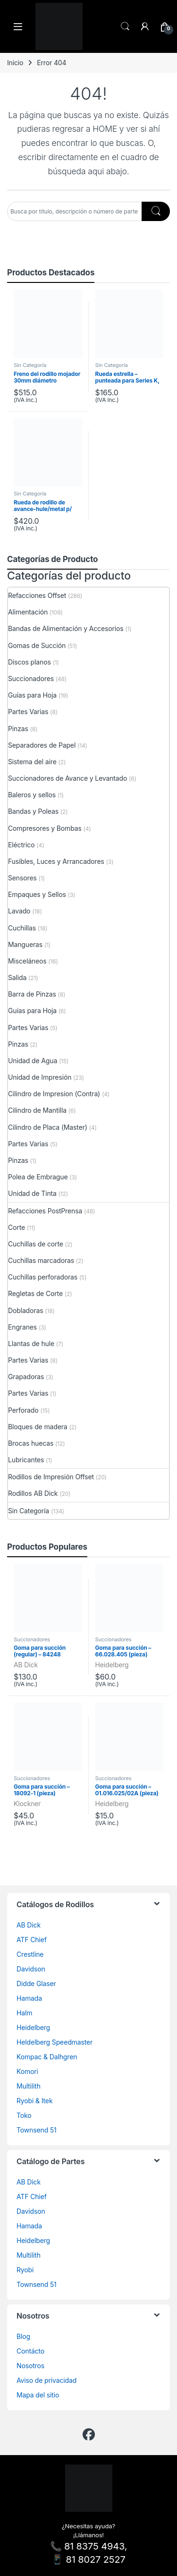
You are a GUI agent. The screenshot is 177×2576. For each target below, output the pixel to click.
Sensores (22, 878)
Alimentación (28, 612)
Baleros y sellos (32, 795)
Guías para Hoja (32, 695)
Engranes (22, 1327)
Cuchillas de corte (35, 1244)
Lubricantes (26, 1460)
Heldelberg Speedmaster (55, 2042)
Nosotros (30, 2366)
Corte (16, 1227)
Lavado (19, 911)
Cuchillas (22, 928)
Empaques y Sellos (37, 894)
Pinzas (18, 729)
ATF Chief (32, 1940)
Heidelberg (112, 1665)
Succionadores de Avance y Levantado (67, 778)
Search (125, 26)
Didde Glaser (36, 1983)
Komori (27, 2071)
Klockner (27, 1804)
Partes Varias (28, 712)
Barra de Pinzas (32, 994)
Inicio (15, 63)
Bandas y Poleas (33, 811)
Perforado (23, 1410)
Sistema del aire (32, 762)
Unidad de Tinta (32, 1193)
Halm (24, 2013)
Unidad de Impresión (39, 1077)
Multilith (29, 2086)
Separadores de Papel (42, 745)
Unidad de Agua (32, 1061)
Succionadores (31, 678)
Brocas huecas (30, 1443)
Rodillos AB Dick (33, 1493)
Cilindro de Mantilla (37, 1110)
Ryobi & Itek (34, 2101)
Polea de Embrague (37, 1177)
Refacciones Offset (37, 595)
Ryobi (25, 2270)
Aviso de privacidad (46, 2380)
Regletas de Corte (35, 1293)
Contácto (30, 2351)
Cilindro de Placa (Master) (47, 1127)
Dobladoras (25, 1310)
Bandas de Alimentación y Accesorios (65, 628)
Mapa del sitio (38, 2395)
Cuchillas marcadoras (41, 1260)
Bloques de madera (37, 1427)
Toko (24, 2115)
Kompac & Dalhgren (47, 2057)
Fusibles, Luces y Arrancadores (56, 861)
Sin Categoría (30, 365)
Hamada (29, 1998)
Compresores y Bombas (45, 828)
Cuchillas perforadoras (42, 1277)
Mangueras (25, 944)
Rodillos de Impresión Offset (51, 1477)
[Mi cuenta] (145, 26)
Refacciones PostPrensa (45, 1211)
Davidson (31, 1969)
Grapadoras (26, 1377)
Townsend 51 (37, 2130)
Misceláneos (27, 961)
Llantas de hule (31, 1343)
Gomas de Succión (37, 645)
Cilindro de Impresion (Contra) (54, 1094)
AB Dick (26, 1665)
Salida (17, 977)
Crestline (30, 1954)
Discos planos (29, 662)
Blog (23, 2336)
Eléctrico (21, 845)
